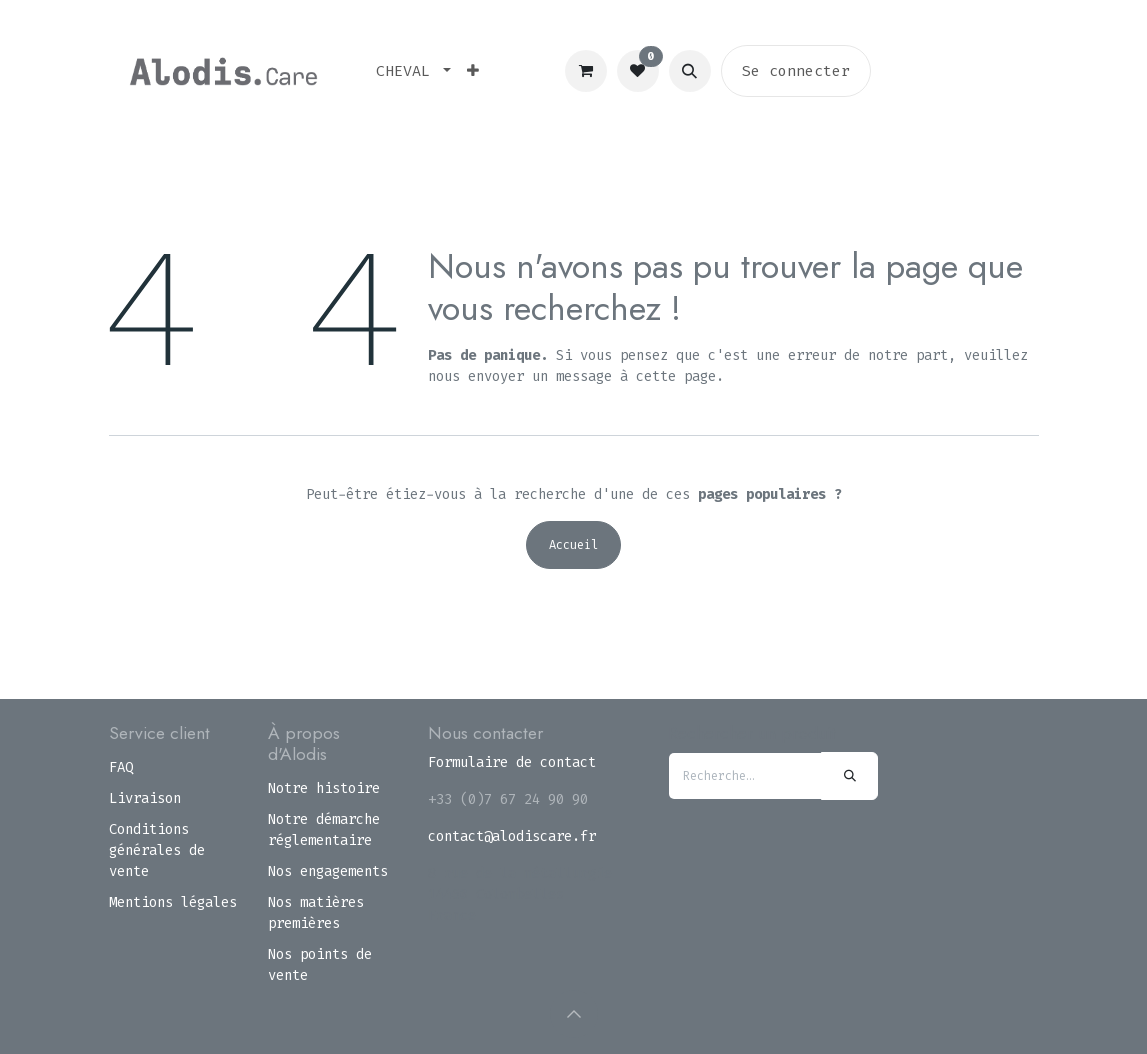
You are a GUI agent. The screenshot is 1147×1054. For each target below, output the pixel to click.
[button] (690, 71)
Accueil (573, 545)
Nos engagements (328, 871)
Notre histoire (324, 788)
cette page (676, 376)
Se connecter (796, 71)
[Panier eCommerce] (586, 71)
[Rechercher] (849, 776)
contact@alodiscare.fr (512, 836)
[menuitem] (413, 71)
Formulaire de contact (512, 762)
